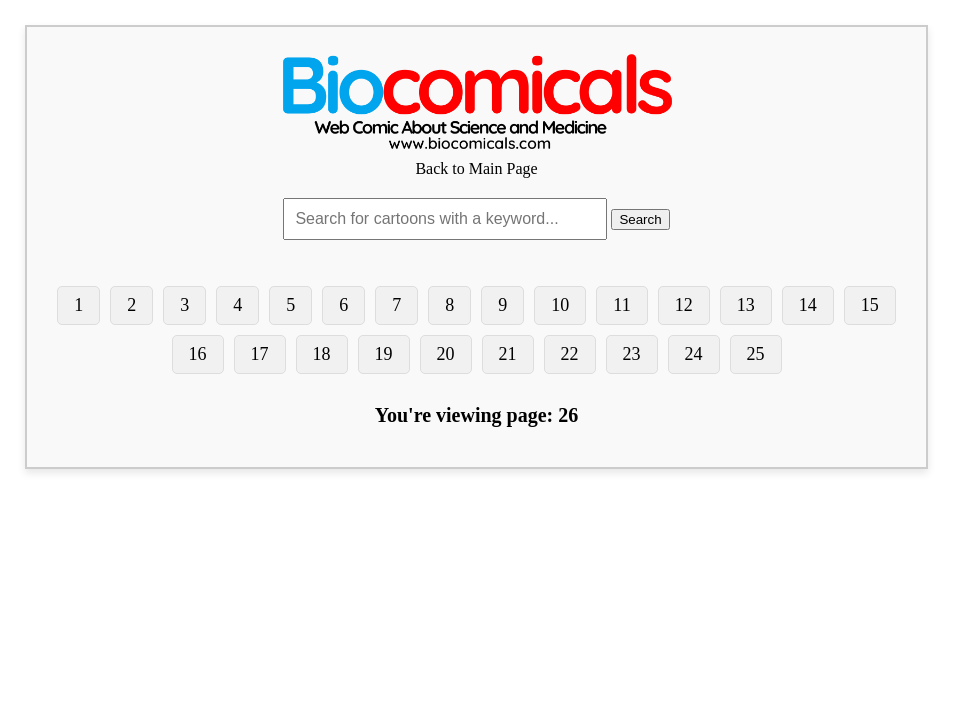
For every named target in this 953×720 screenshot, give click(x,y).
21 (508, 354)
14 (808, 305)
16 (198, 354)
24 (694, 354)
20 (446, 354)
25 (756, 354)
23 (632, 354)
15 (870, 305)
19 (384, 354)
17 (260, 354)
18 (322, 354)
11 (621, 305)
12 (684, 305)
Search (640, 219)
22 (570, 354)
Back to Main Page (477, 159)
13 (746, 305)
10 (560, 305)
